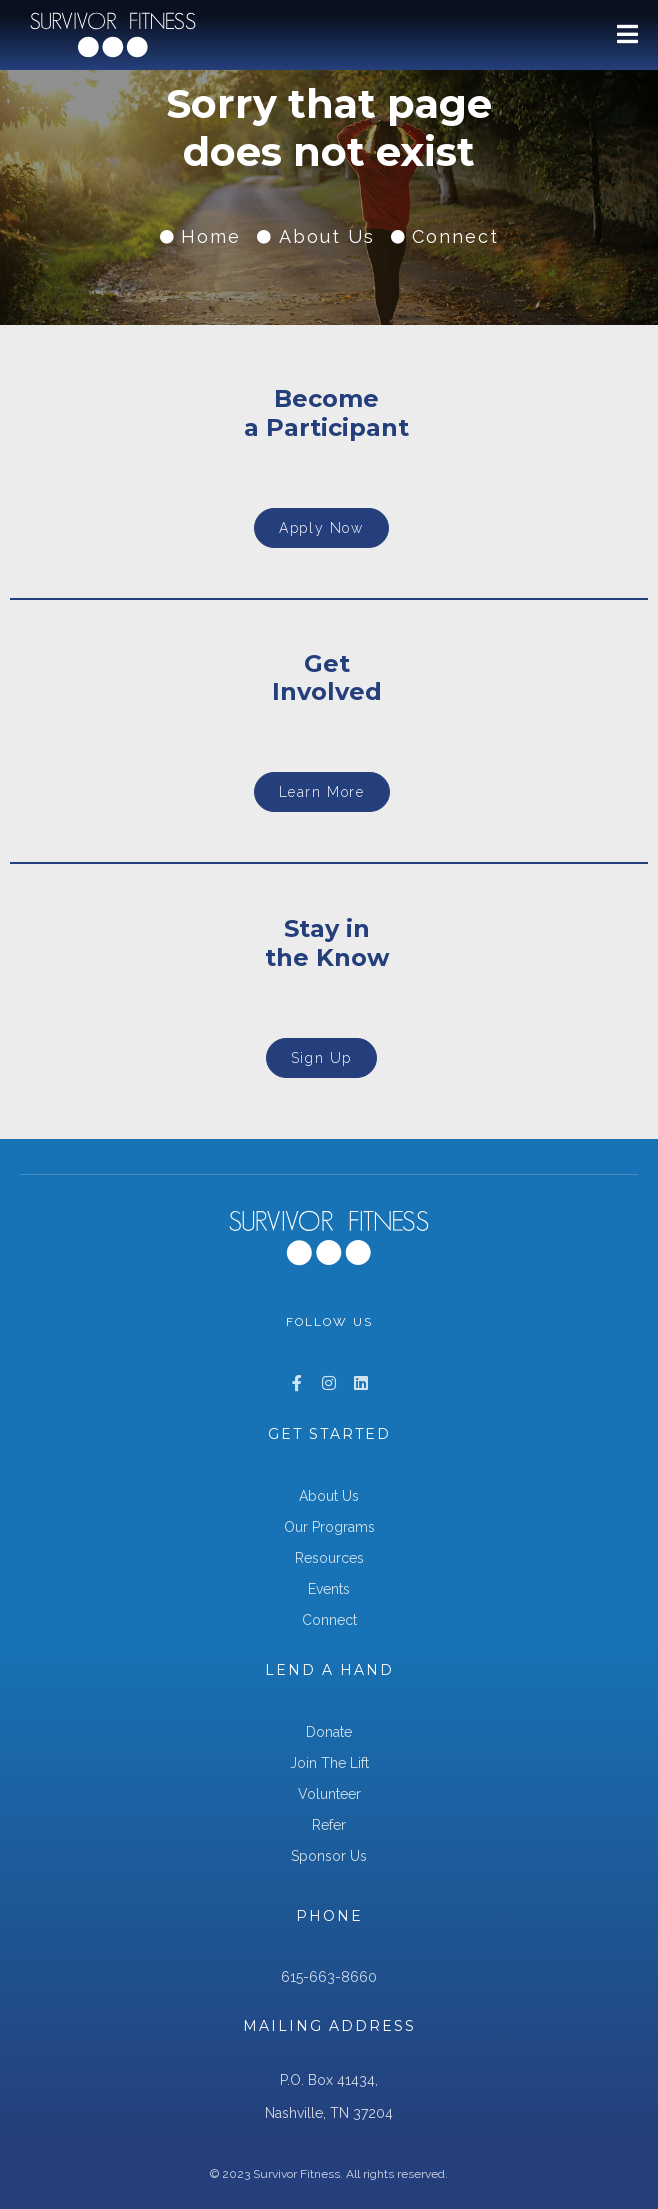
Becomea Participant (326, 413)
